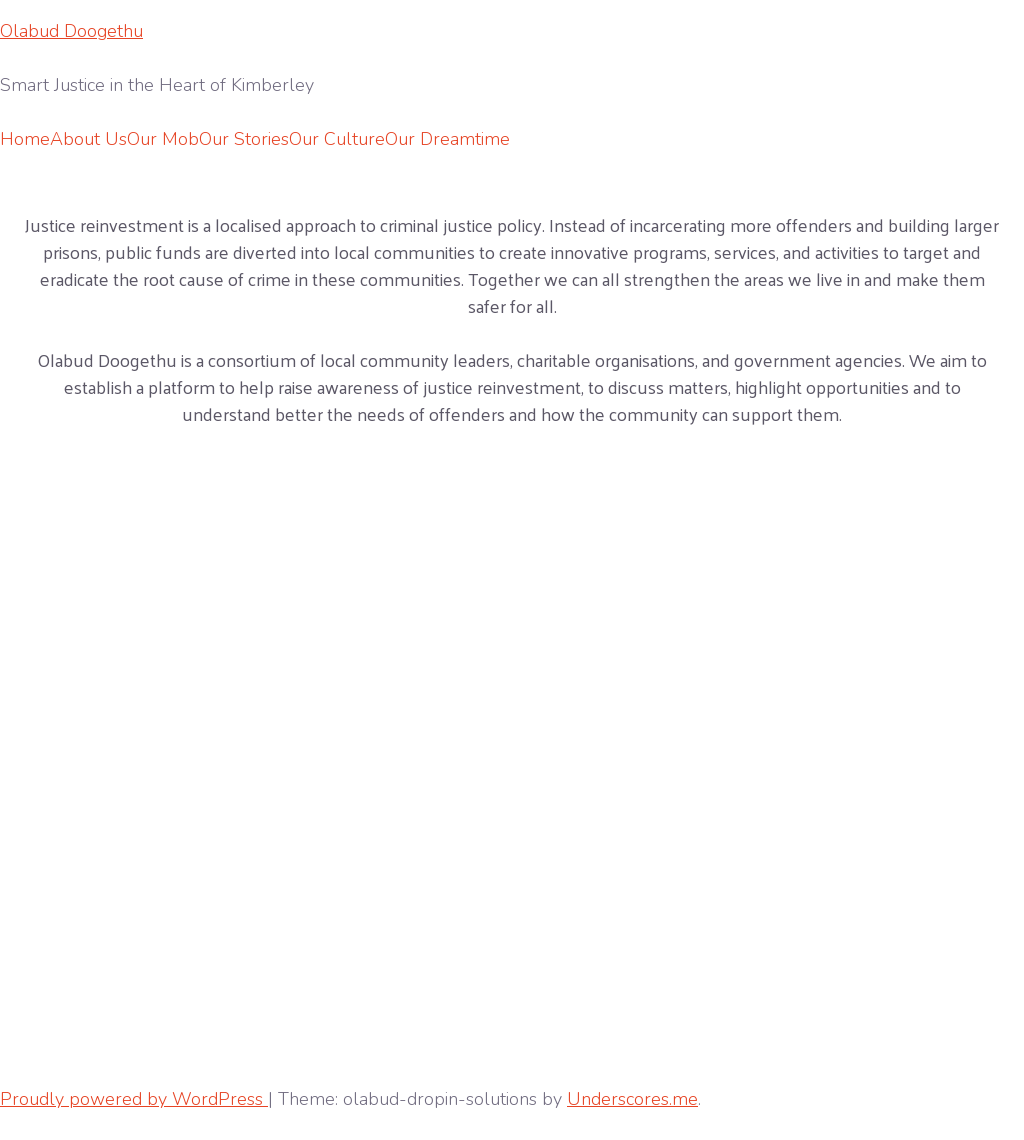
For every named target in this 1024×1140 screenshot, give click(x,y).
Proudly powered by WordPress (134, 1099)
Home (25, 139)
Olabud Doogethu (71, 31)
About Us (88, 139)
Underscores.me (632, 1099)
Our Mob (163, 139)
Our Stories (244, 139)
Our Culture (337, 139)
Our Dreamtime (447, 139)
